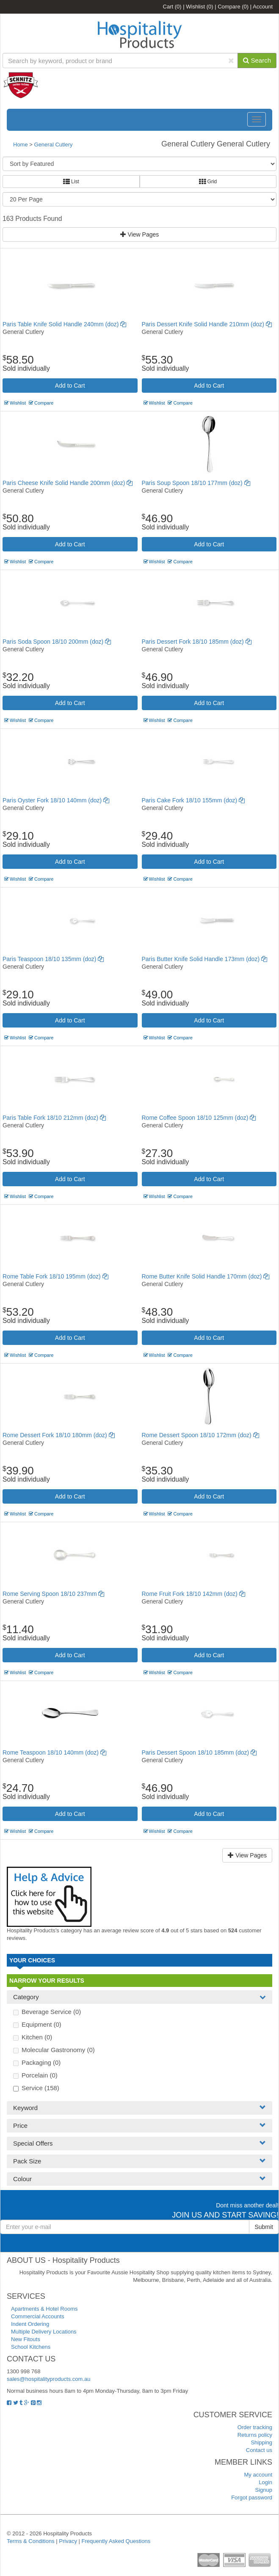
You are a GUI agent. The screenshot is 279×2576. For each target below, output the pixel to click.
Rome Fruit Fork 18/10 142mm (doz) (193, 1593)
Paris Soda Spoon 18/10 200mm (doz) (57, 641)
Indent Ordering (30, 2324)
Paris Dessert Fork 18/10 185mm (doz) (196, 641)
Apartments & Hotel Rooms (44, 2309)
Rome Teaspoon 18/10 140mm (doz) (54, 1752)
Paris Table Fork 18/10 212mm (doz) (54, 1117)
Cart (172, 6)
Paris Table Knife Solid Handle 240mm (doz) (64, 324)
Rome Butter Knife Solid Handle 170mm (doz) (206, 1276)
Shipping (261, 2442)
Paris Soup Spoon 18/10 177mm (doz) (196, 482)
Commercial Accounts (37, 2316)
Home (20, 144)
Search (257, 60)
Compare (233, 6)
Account (263, 6)
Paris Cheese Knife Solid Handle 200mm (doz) (68, 482)
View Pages (139, 234)
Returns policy (255, 2435)
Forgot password (251, 2497)
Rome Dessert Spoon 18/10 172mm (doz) (200, 1435)
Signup (263, 2490)
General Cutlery (53, 144)
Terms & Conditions (31, 2541)
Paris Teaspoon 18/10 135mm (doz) (53, 959)
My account (258, 2474)
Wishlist (199, 6)
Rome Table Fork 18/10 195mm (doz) (55, 1276)
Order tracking (255, 2427)
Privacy (68, 2541)
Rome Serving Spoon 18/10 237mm (53, 1593)
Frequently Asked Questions (116, 2541)
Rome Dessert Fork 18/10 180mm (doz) (59, 1435)
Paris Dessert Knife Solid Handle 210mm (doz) (207, 324)
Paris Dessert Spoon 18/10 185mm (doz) (199, 1752)
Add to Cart (70, 385)
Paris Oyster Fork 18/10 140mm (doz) (56, 800)
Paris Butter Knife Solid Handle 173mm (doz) (204, 959)
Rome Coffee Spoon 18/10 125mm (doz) (199, 1117)
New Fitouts (25, 2339)
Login (265, 2482)
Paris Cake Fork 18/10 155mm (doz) (193, 800)
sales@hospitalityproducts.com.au (48, 2379)
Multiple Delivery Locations (44, 2331)
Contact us (259, 2450)
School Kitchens (30, 2347)
